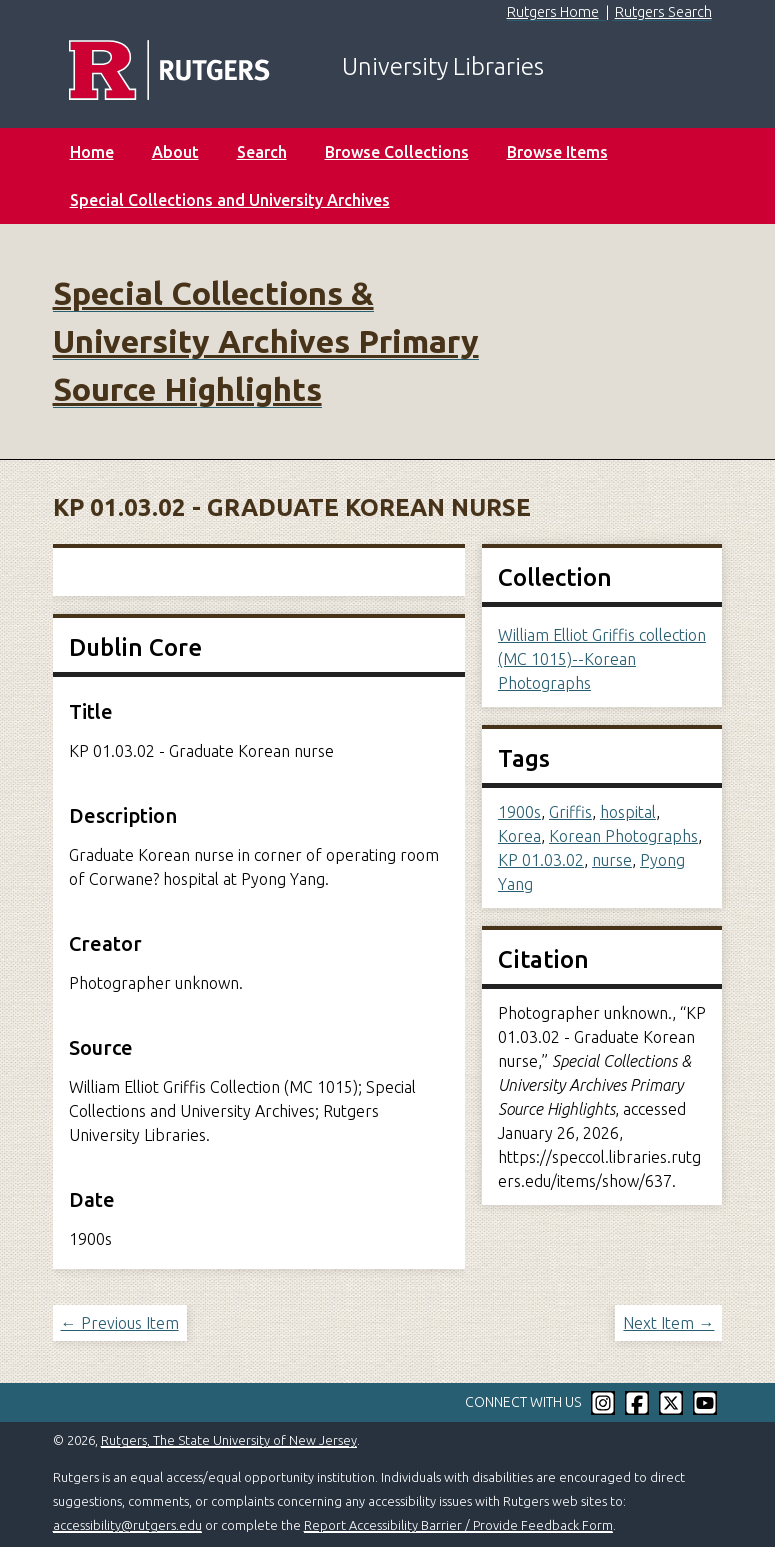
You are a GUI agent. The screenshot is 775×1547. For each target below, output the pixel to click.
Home (92, 152)
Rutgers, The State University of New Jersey (229, 1440)
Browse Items (557, 152)
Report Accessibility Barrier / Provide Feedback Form (458, 1525)
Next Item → (668, 1323)
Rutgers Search (663, 12)
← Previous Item (120, 1323)
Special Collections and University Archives (230, 200)
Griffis (570, 812)
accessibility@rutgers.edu (127, 1525)
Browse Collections (397, 152)
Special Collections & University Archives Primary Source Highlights (266, 341)
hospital (628, 812)
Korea (519, 836)
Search (262, 152)
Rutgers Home (553, 12)
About (175, 152)
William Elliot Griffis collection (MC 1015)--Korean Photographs (602, 659)
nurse (612, 860)
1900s (519, 812)
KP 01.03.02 (541, 860)
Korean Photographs (623, 836)
